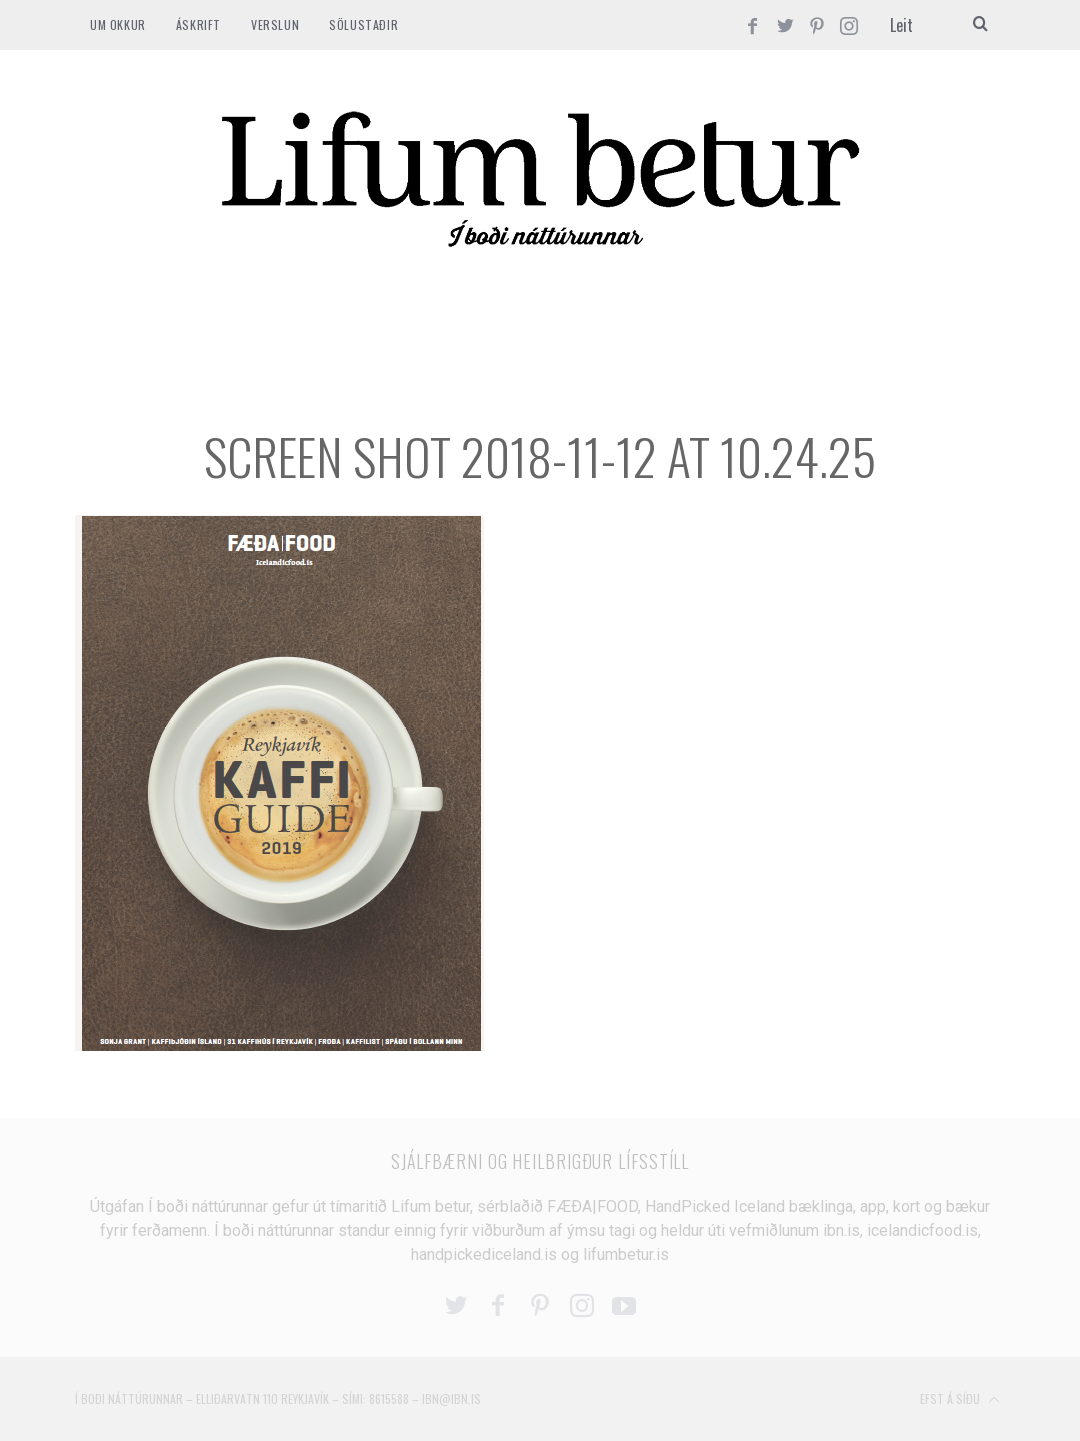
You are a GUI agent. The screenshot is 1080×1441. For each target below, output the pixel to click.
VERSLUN (275, 24)
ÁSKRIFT (198, 24)
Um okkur (118, 24)
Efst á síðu (960, 1400)
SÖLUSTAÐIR (363, 24)
